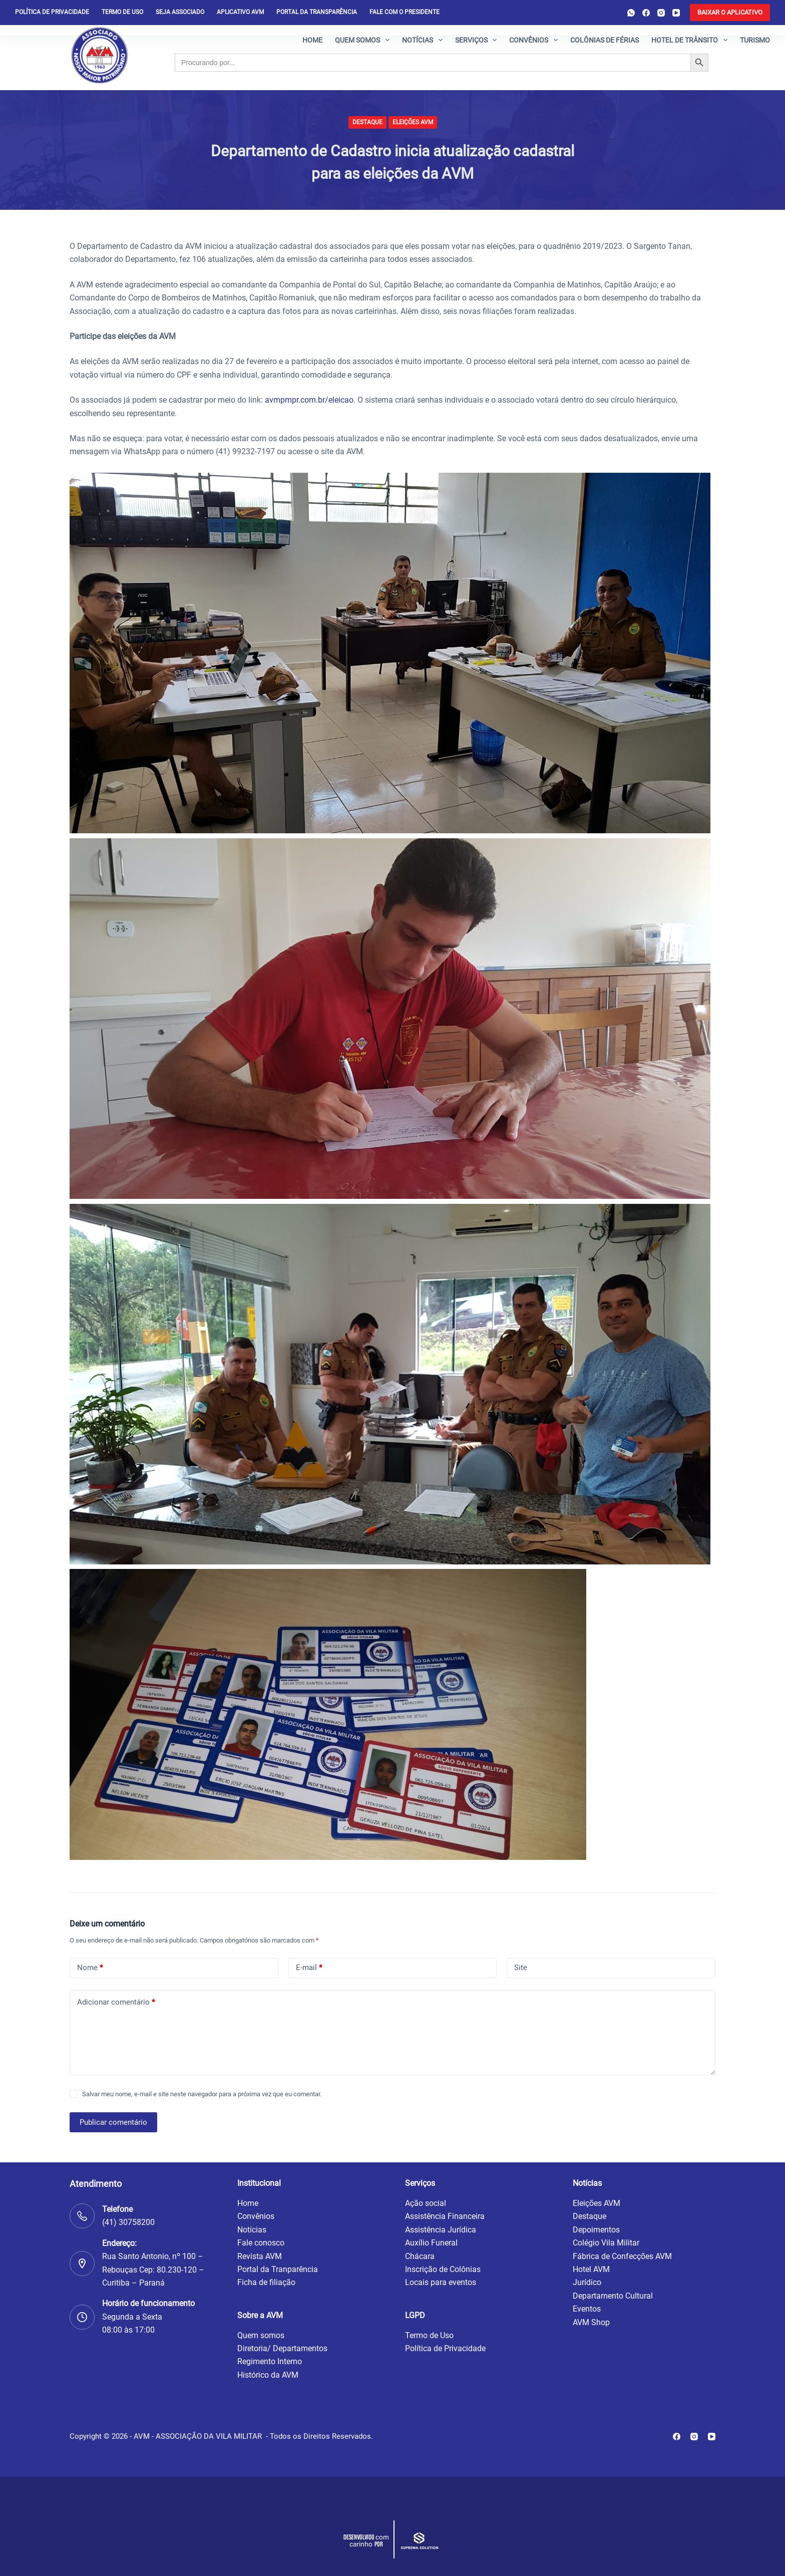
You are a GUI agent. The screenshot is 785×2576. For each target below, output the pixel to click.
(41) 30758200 (128, 2222)
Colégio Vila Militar (606, 2242)
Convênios (535, 40)
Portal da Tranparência (277, 2269)
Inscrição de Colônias (443, 2269)
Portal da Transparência (316, 12)
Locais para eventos (440, 2282)
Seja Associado (180, 12)
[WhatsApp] (631, 13)
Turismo (755, 40)
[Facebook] (646, 13)
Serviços (478, 40)
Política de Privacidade (445, 2348)
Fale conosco (260, 2242)
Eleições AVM (412, 122)
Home (312, 40)
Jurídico (587, 2282)
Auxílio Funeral (431, 2242)
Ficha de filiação (266, 2282)
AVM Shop (591, 2322)
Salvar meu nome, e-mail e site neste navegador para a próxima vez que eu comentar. (201, 2094)
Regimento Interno (269, 2361)
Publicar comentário (113, 2122)
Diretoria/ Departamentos (282, 2348)
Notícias (424, 40)
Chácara (420, 2256)
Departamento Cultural (613, 2296)
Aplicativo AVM (240, 12)
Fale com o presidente (404, 12)
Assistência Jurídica (440, 2229)
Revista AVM (259, 2256)
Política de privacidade (52, 12)
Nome (90, 1968)
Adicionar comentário (116, 2002)
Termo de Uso (122, 12)
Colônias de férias (604, 40)
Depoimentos (596, 2229)
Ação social (425, 2203)
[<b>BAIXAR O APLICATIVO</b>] (730, 12)
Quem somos (364, 40)
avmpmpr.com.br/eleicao (309, 400)
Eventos (587, 2309)
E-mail (309, 1968)
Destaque (367, 122)
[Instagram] (661, 13)
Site (520, 1967)
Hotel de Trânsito (691, 40)
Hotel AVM (591, 2269)
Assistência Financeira (445, 2216)
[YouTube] (676, 13)
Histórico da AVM (267, 2375)
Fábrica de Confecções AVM (622, 2256)
